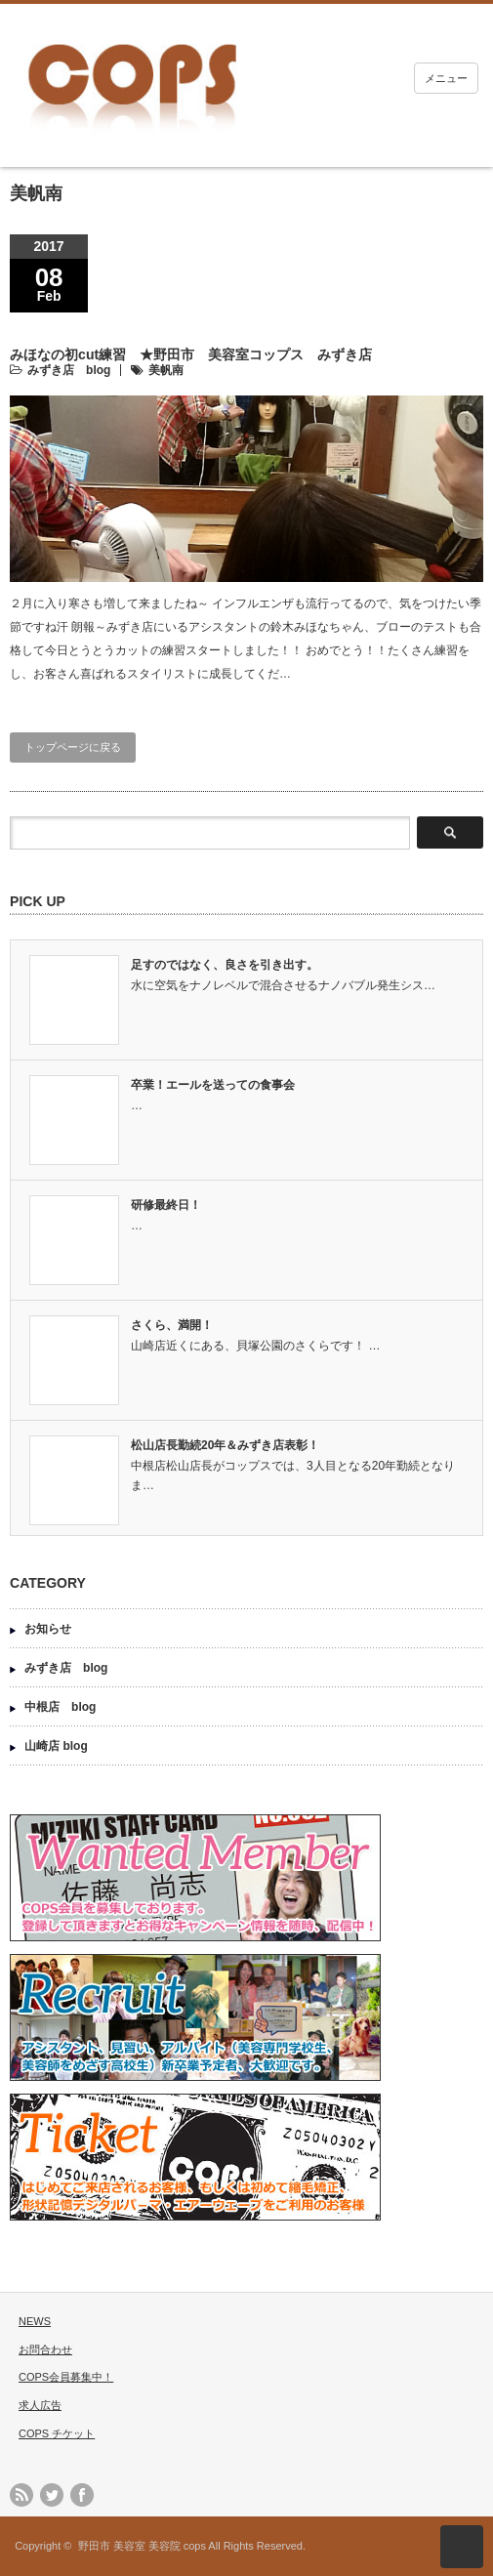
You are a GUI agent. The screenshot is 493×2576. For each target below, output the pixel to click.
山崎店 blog (56, 1746)
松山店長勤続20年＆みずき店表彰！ (225, 1445)
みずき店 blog (68, 370)
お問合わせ (45, 2349)
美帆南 (166, 370)
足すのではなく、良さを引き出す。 (224, 965)
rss (21, 2495)
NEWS (35, 2321)
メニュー (446, 78)
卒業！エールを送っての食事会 (213, 1085)
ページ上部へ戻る (461, 2546)
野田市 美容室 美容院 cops (142, 2546)
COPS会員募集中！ (66, 2377)
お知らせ (47, 1629)
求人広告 (40, 2405)
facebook (82, 2495)
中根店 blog (60, 1707)
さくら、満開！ (172, 1325)
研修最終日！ (166, 1205)
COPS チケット (57, 2433)
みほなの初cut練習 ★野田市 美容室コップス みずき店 (191, 354)
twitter (51, 2495)
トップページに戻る (72, 747)
